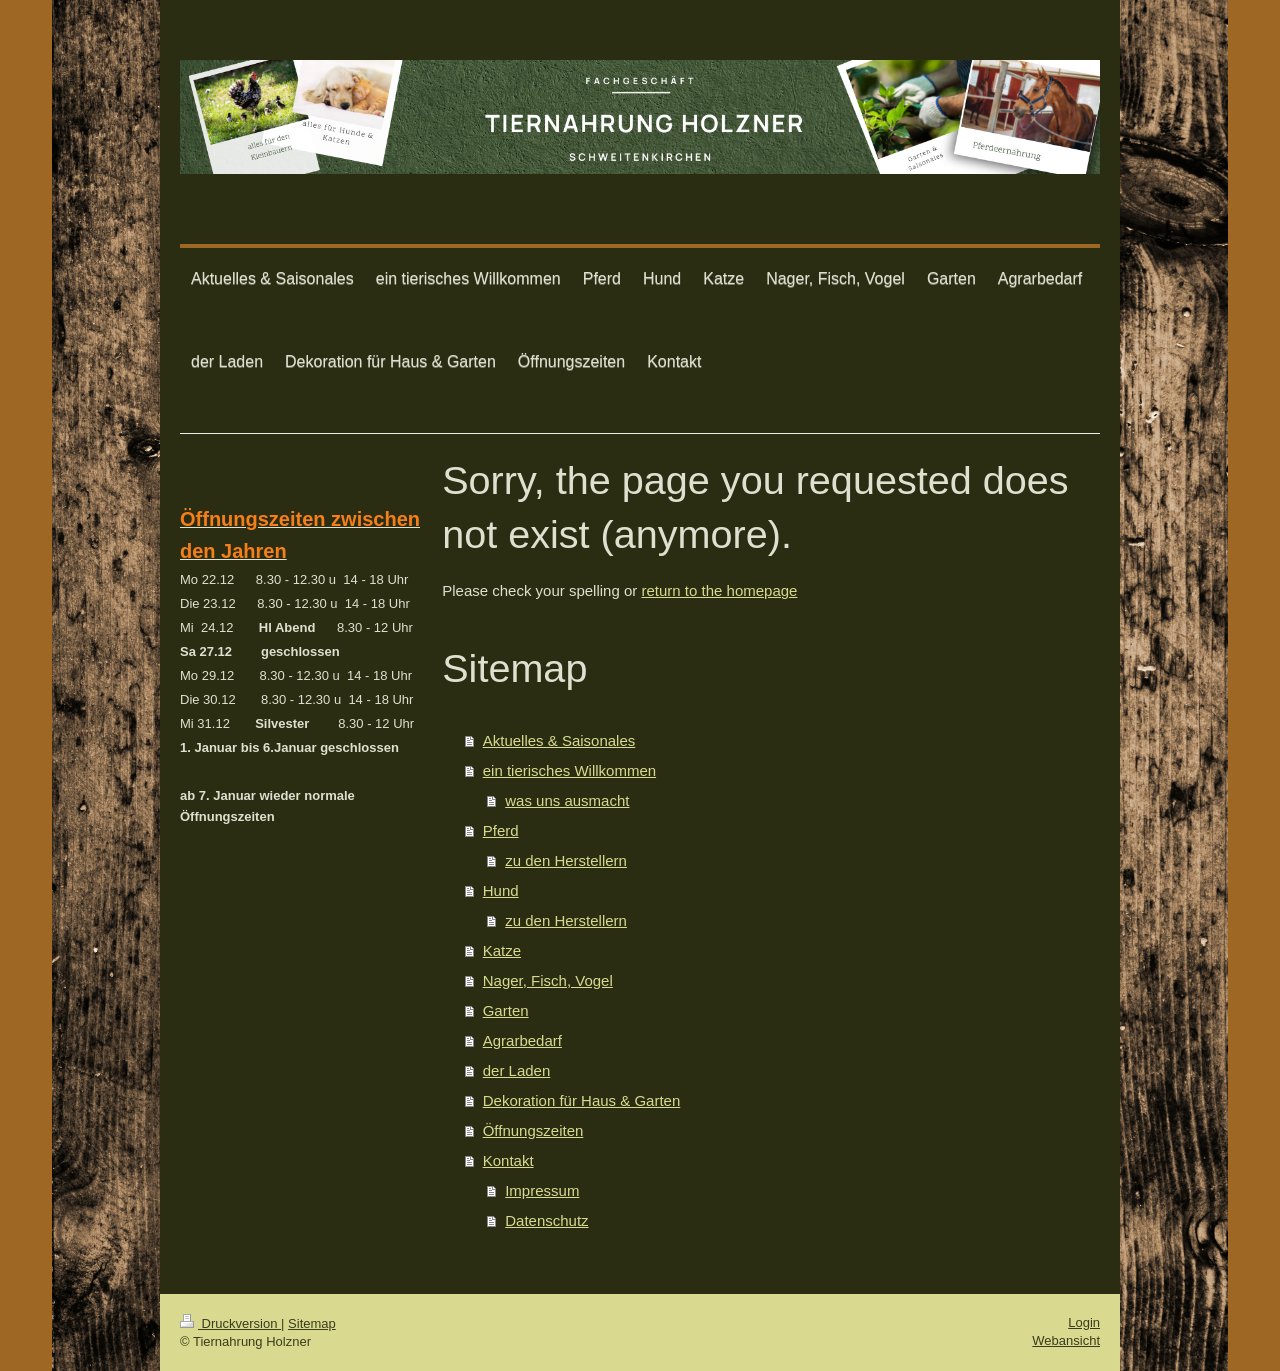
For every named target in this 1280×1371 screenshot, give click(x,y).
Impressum (542, 1190)
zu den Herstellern (566, 860)
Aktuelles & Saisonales (559, 740)
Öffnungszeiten (533, 1130)
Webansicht (1066, 1340)
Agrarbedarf (522, 1040)
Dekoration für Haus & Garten (582, 1100)
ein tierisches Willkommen (569, 770)
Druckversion (230, 1323)
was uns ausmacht (567, 800)
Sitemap (312, 1323)
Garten (506, 1010)
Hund (501, 890)
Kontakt (508, 1160)
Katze (502, 950)
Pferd (501, 830)
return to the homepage (719, 590)
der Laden (517, 1070)
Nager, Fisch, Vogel (548, 980)
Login (1084, 1322)
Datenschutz (546, 1220)
